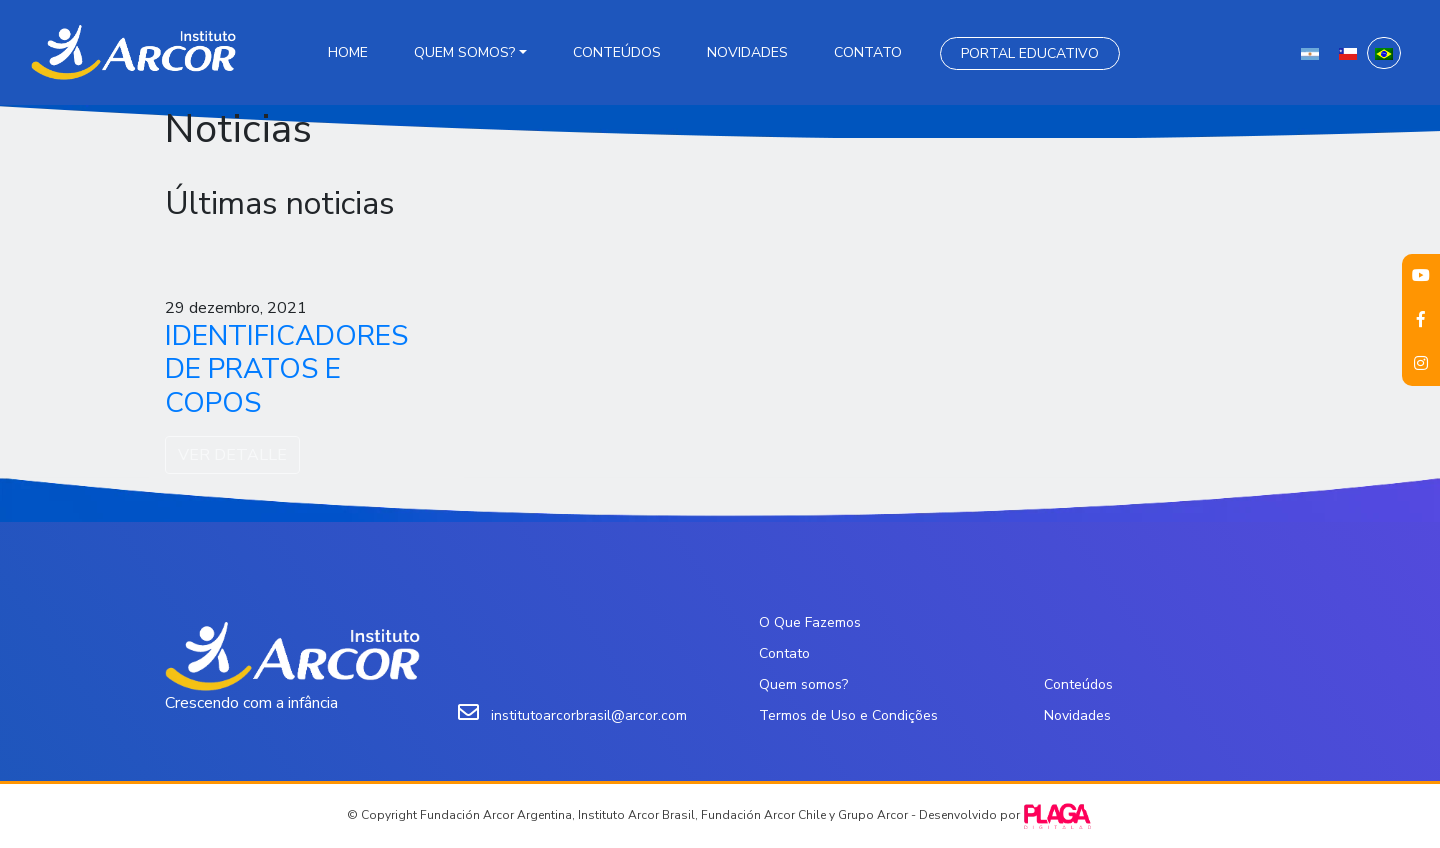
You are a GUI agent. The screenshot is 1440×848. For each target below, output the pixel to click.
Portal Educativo (1030, 53)
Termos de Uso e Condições (848, 715)
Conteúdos (617, 52)
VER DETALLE (232, 455)
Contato (868, 52)
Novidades (747, 52)
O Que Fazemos (810, 622)
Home (348, 52)
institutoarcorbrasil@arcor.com (589, 715)
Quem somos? (464, 52)
